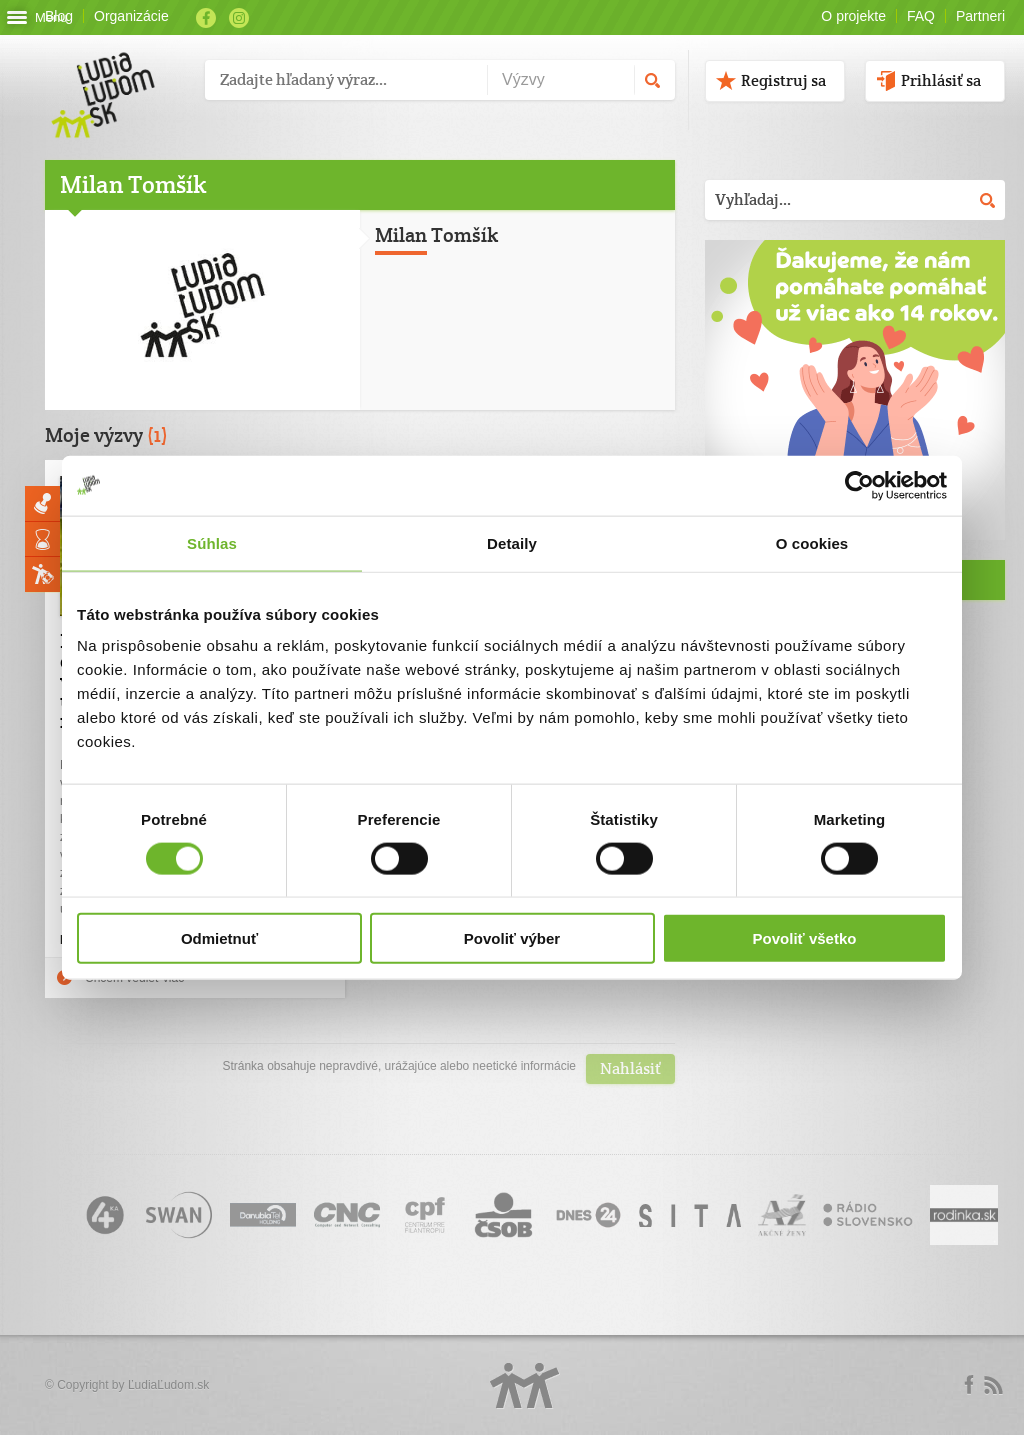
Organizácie (131, 16)
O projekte (853, 16)
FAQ (921, 16)
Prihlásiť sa (941, 80)
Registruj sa (783, 80)
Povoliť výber (512, 938)
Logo (525, 1385)
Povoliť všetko (805, 938)
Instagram (239, 18)
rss (993, 1385)
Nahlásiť (630, 1068)
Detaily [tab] (512, 542)
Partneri (980, 16)
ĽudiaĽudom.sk (168, 1385)
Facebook (206, 18)
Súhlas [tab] (212, 542)
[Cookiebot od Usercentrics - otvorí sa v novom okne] (859, 485)
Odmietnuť (219, 938)
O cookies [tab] (812, 542)
